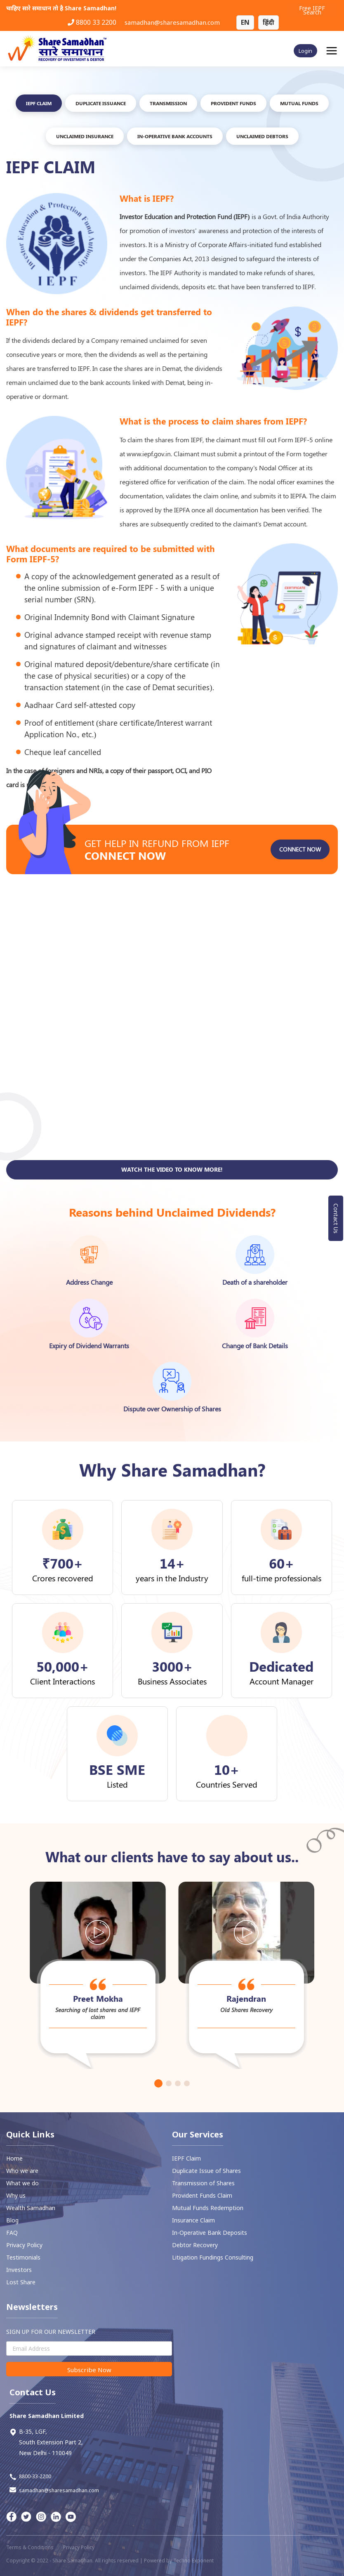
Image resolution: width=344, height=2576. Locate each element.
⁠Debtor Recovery (195, 2245)
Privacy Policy (24, 2245)
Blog (12, 2220)
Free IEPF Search (312, 10)
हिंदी (268, 22)
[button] (158, 2083)
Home (14, 2158)
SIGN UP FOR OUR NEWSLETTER (50, 2331)
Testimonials (23, 2257)
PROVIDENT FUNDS (233, 103)
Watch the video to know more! (172, 1210)
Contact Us (336, 1218)
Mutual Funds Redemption (207, 2208)
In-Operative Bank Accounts (174, 136)
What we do (22, 2183)
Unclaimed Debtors (262, 136)
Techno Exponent (193, 2560)
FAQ (12, 2232)
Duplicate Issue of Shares (206, 2171)
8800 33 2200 (92, 22)
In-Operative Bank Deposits (209, 2232)
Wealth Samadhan (30, 2208)
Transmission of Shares (203, 2183)
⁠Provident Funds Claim (202, 2195)
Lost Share (20, 2282)
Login (305, 50)
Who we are (22, 2171)
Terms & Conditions (30, 2547)
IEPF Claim (39, 103)
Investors (19, 2270)
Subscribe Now (89, 2370)
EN (245, 22)
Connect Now (300, 890)
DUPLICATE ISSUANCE (100, 103)
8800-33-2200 (30, 2476)
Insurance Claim (193, 2220)
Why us (16, 2195)
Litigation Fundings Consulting (212, 2257)
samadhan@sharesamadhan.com (172, 22)
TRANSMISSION (168, 103)
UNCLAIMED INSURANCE (84, 136)
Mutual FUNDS (299, 103)
